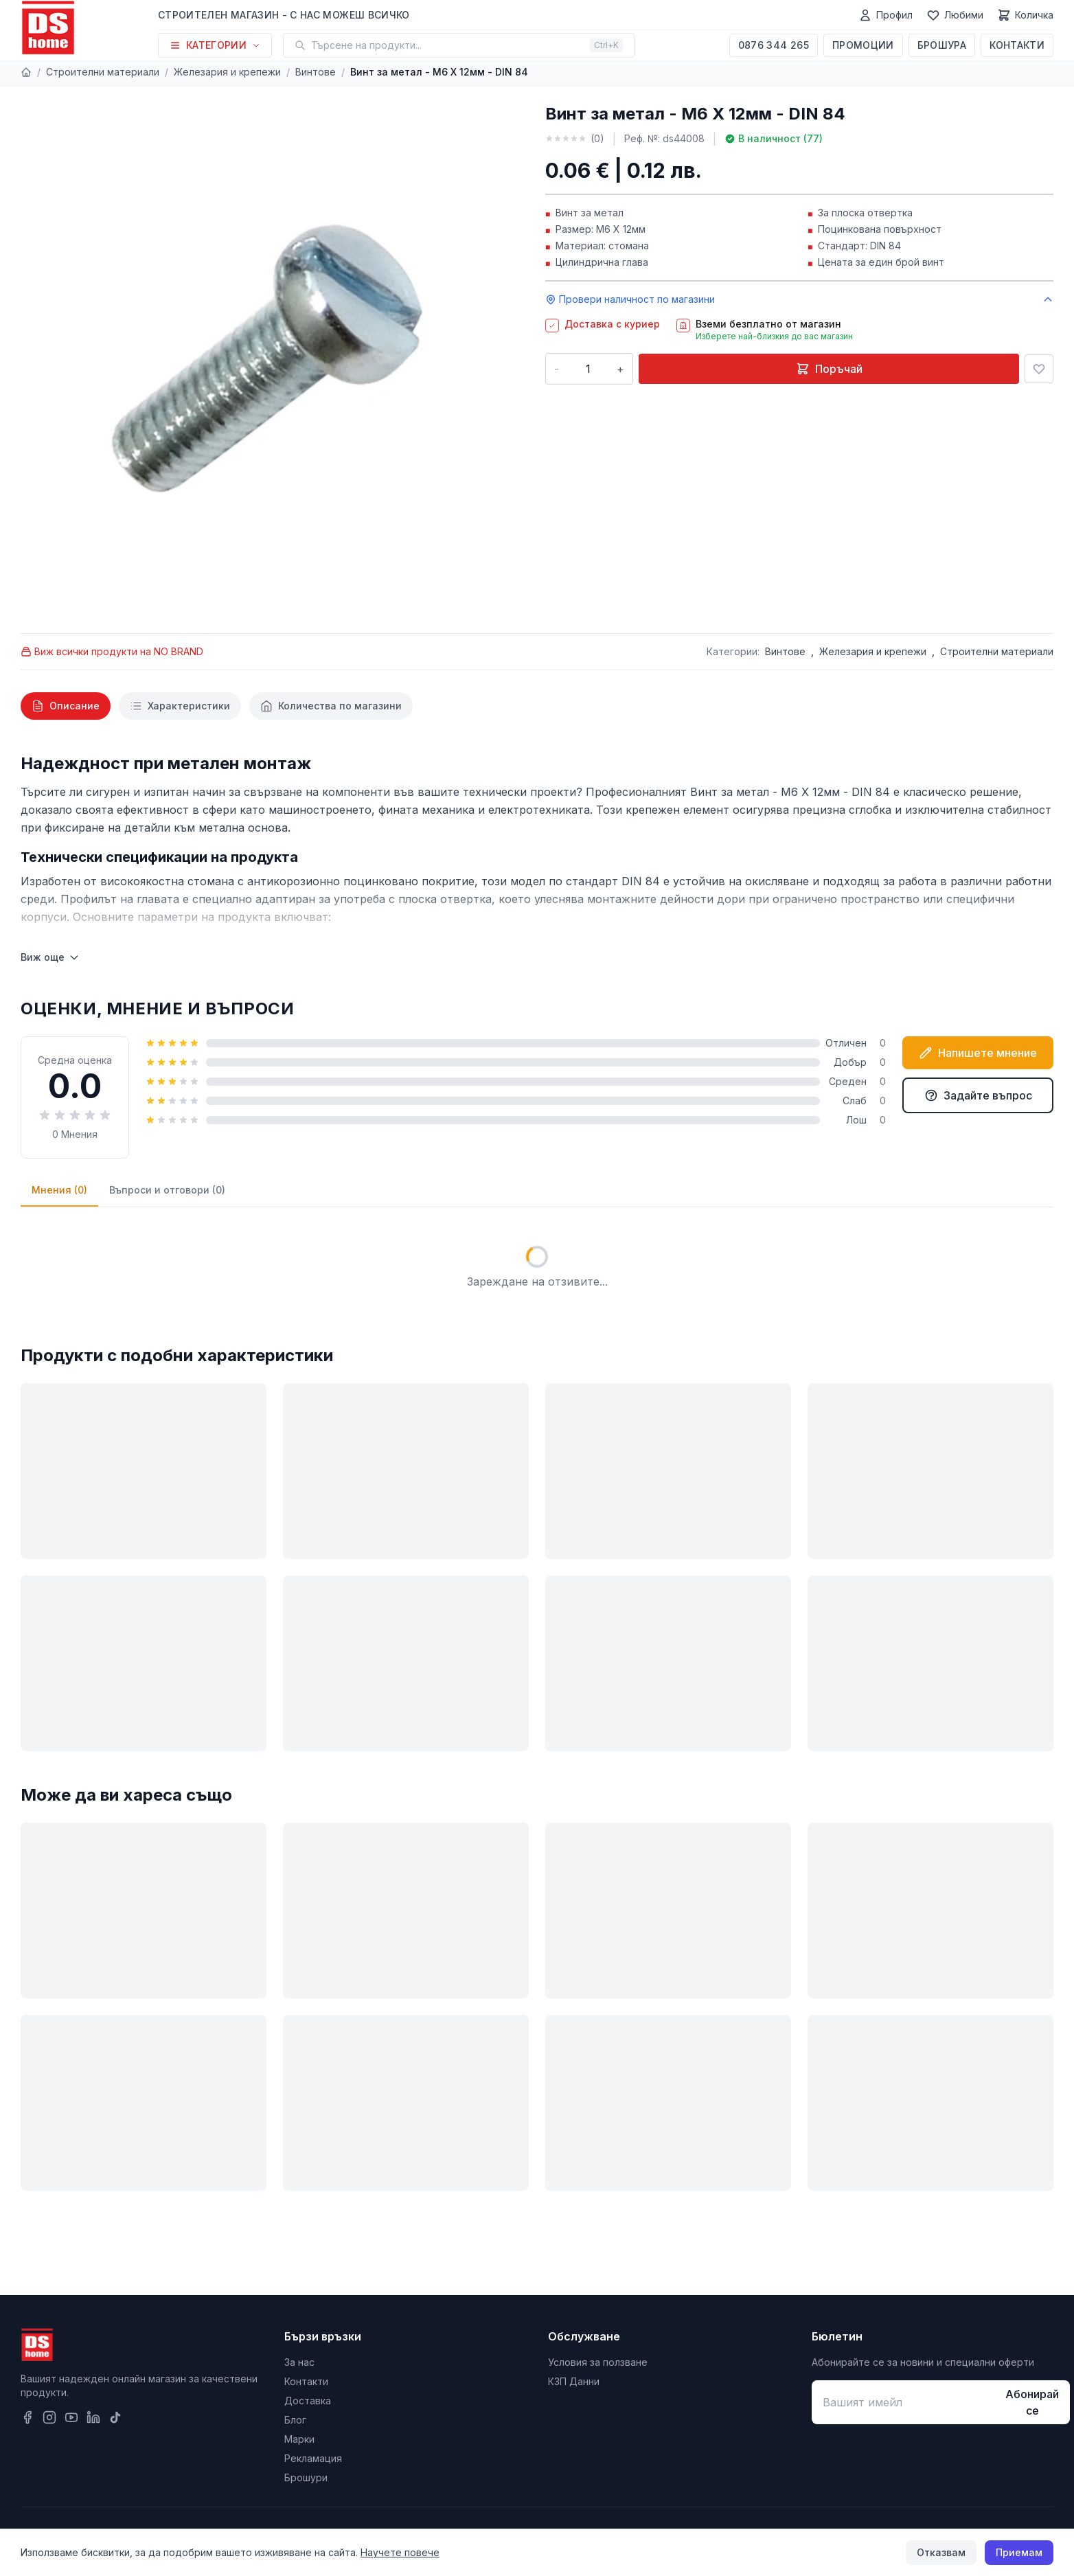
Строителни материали (102, 72)
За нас (299, 2362)
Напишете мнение (978, 1053)
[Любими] (954, 15)
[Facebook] (27, 2417)
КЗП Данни (573, 2381)
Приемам (1019, 2552)
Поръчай (829, 369)
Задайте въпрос (978, 1095)
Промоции (863, 45)
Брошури (306, 2477)
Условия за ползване (598, 2362)
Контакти (1017, 45)
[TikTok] (115, 2417)
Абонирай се (1032, 2402)
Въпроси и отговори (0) (167, 1190)
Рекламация (313, 2458)
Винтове (315, 72)
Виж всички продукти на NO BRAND (112, 651)
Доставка (307, 2400)
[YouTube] (71, 2417)
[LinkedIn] (93, 2417)
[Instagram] (49, 2417)
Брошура (941, 45)
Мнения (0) (59, 1190)
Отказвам (941, 2552)
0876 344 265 (773, 45)
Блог (295, 2420)
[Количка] (1025, 15)
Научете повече (400, 2552)
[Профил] (885, 15)
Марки (299, 2439)
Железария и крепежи (227, 72)
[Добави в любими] (1039, 368)
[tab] (66, 706)
